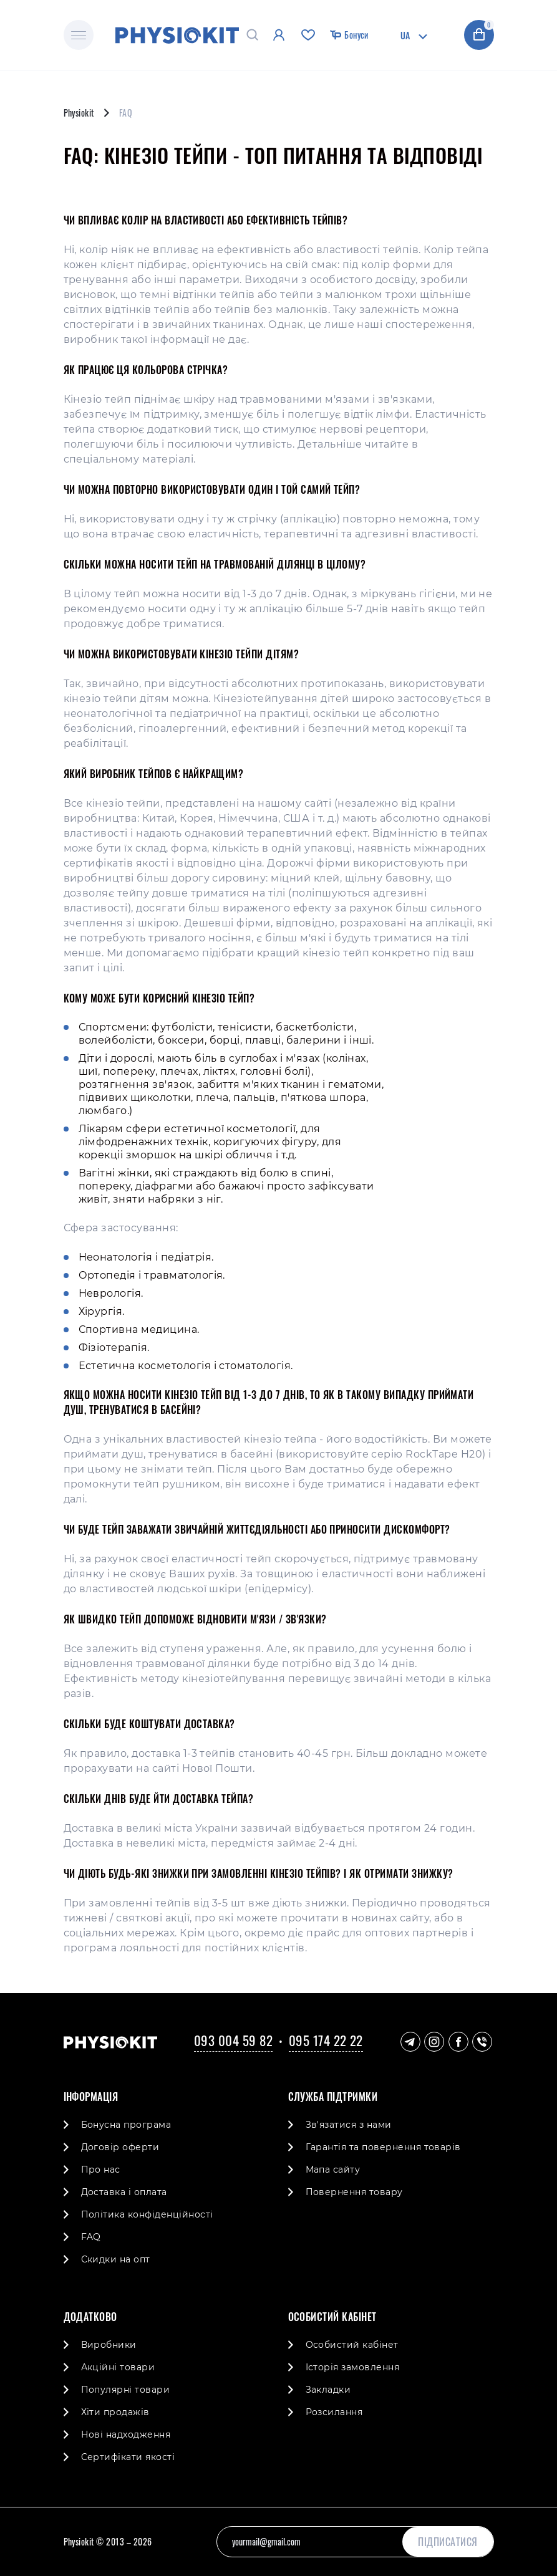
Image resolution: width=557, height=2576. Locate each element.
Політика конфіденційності (147, 2214)
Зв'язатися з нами (349, 2125)
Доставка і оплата (124, 2192)
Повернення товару (354, 2192)
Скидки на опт (115, 2259)
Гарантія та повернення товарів (383, 2147)
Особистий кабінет (352, 2345)
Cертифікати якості (128, 2457)
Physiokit (79, 113)
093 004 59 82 (233, 2040)
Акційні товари (118, 2367)
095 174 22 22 (326, 2040)
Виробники (109, 2345)
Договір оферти (120, 2147)
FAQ (91, 2237)
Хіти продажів (115, 2412)
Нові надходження (126, 2434)
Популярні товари (125, 2390)
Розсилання (334, 2412)
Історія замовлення (353, 2367)
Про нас (100, 2170)
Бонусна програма (126, 2125)
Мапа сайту (333, 2170)
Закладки (328, 2390)
